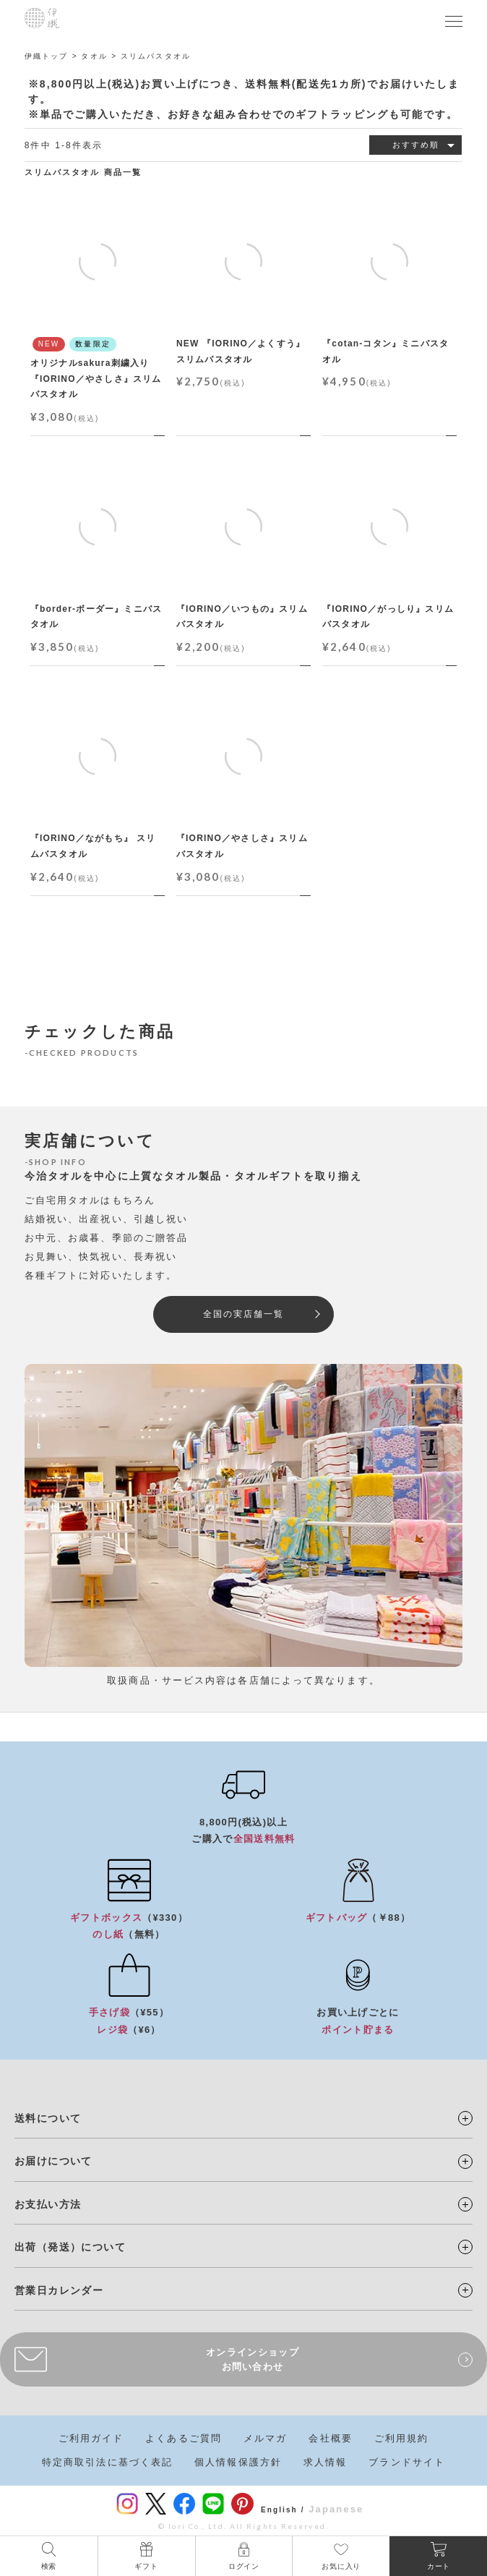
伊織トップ (47, 56)
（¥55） (129, 2012)
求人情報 (325, 2462)
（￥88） (358, 1917)
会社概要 (330, 2438)
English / (283, 2510)
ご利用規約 (401, 2438)
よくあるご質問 (183, 2438)
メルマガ (265, 2438)
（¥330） (129, 1917)
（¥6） (129, 2029)
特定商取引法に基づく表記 (107, 2462)
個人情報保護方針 (238, 2462)
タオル (94, 56)
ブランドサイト (407, 2462)
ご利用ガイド (91, 2438)
